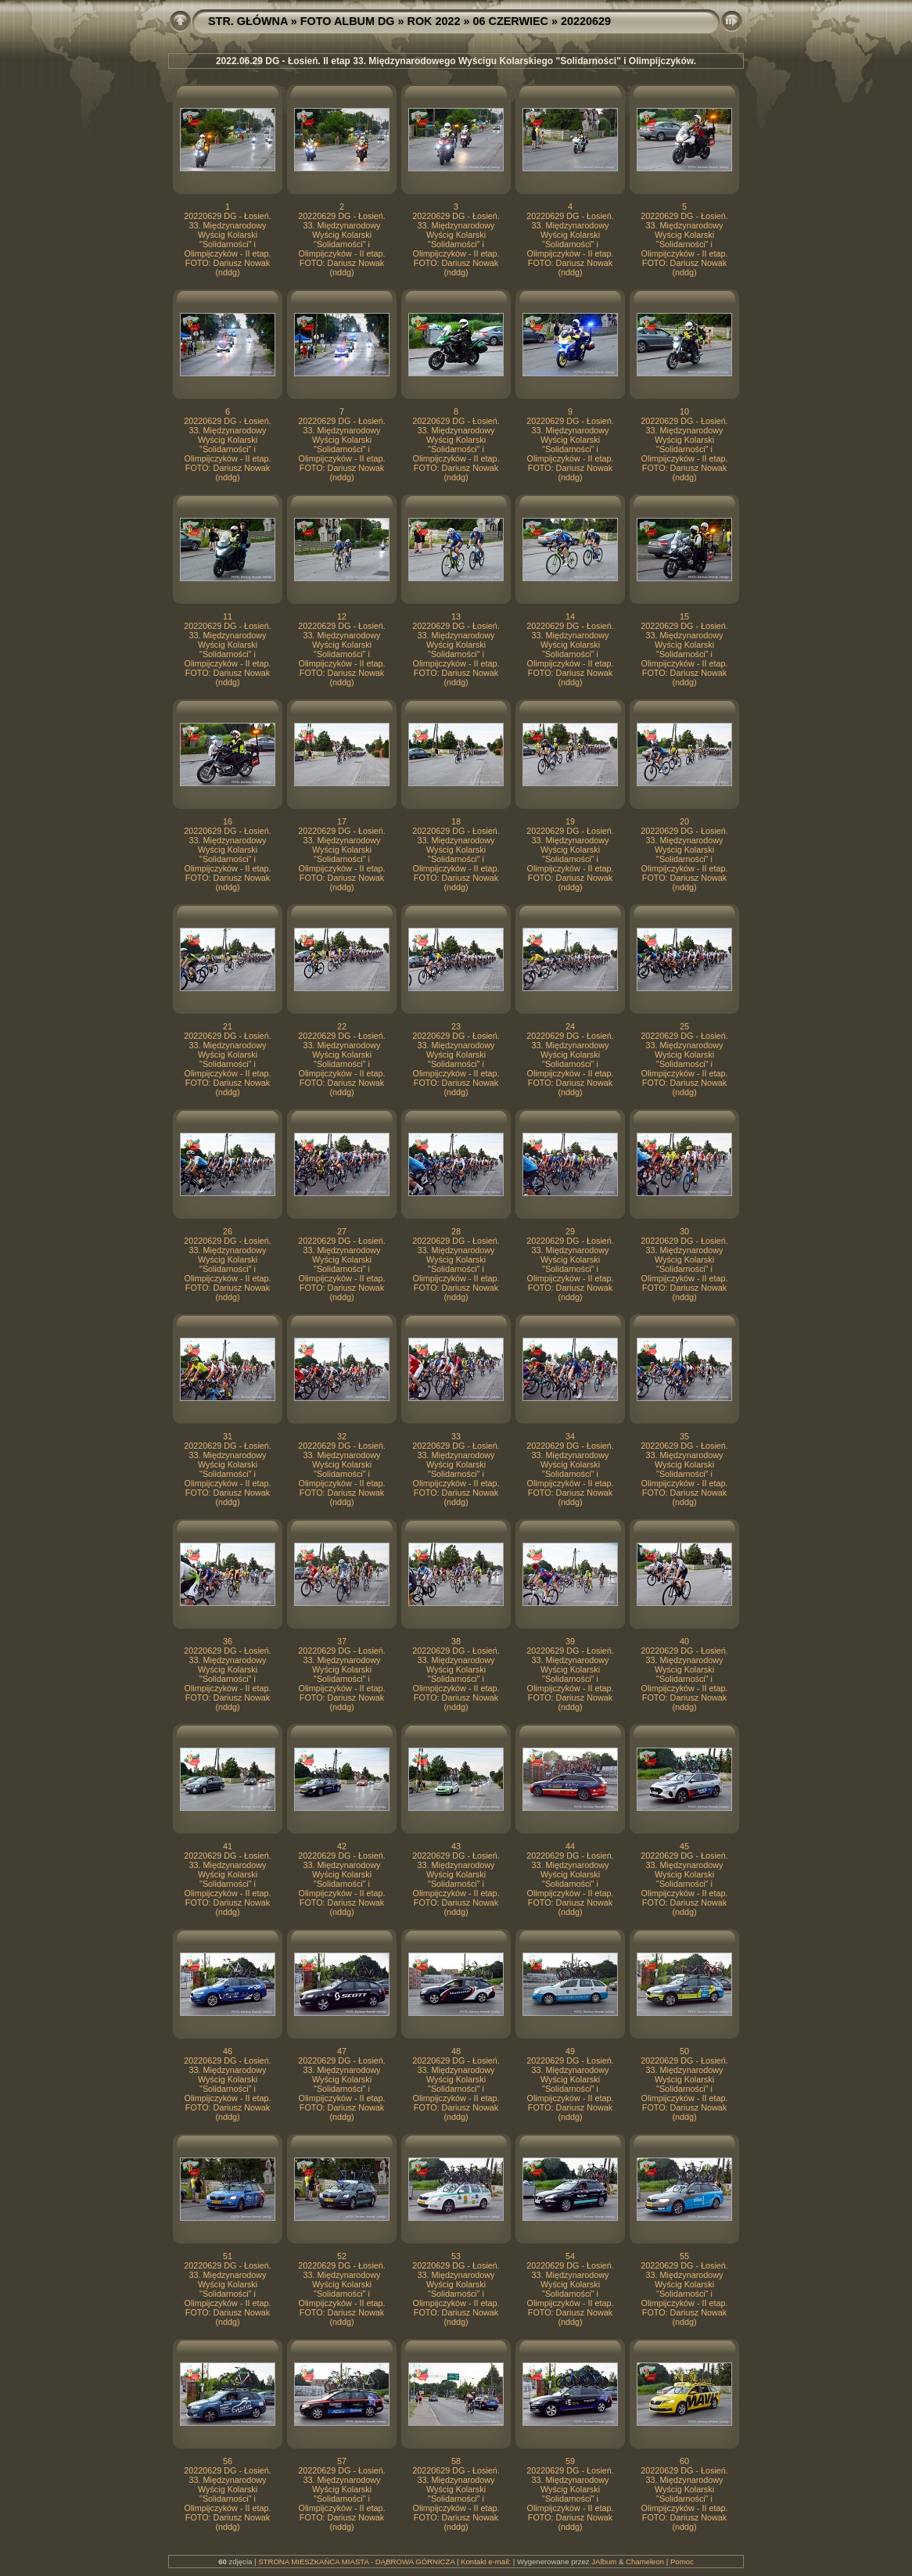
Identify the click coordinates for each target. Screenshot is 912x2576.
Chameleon (645, 2561)
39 (570, 1641)
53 (456, 2256)
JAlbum (603, 2561)
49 (570, 2051)
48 (456, 2051)
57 (341, 2461)
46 (227, 2051)
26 (227, 1231)
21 (227, 1026)
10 (684, 411)
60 (684, 2461)
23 (456, 1026)
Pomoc (682, 2561)
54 (570, 2256)
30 (684, 1231)
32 (341, 1436)
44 (570, 1846)
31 (227, 1436)
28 (456, 1231)
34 (570, 1436)
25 (684, 1026)
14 (570, 616)
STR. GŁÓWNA (248, 21)
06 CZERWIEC (511, 21)
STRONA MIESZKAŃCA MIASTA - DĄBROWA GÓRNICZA (356, 2561)
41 (227, 1846)
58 (456, 2461)
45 (684, 1846)
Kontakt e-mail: (486, 2561)
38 (456, 1641)
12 (341, 616)
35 (684, 1436)
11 (227, 616)
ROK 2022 (434, 21)
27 (341, 1231)
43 (456, 1846)
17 (341, 821)
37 (341, 1641)
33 (456, 1436)
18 (456, 821)
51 (227, 2256)
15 (684, 616)
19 (570, 821)
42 (341, 1846)
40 (684, 1641)
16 (227, 821)
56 (227, 2461)
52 (341, 2256)
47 (341, 2051)
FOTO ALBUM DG (347, 21)
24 (570, 1026)
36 (227, 1641)
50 (684, 2051)
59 (570, 2461)
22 (341, 1026)
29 (570, 1231)
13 (456, 616)
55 (684, 2256)
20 (684, 821)
